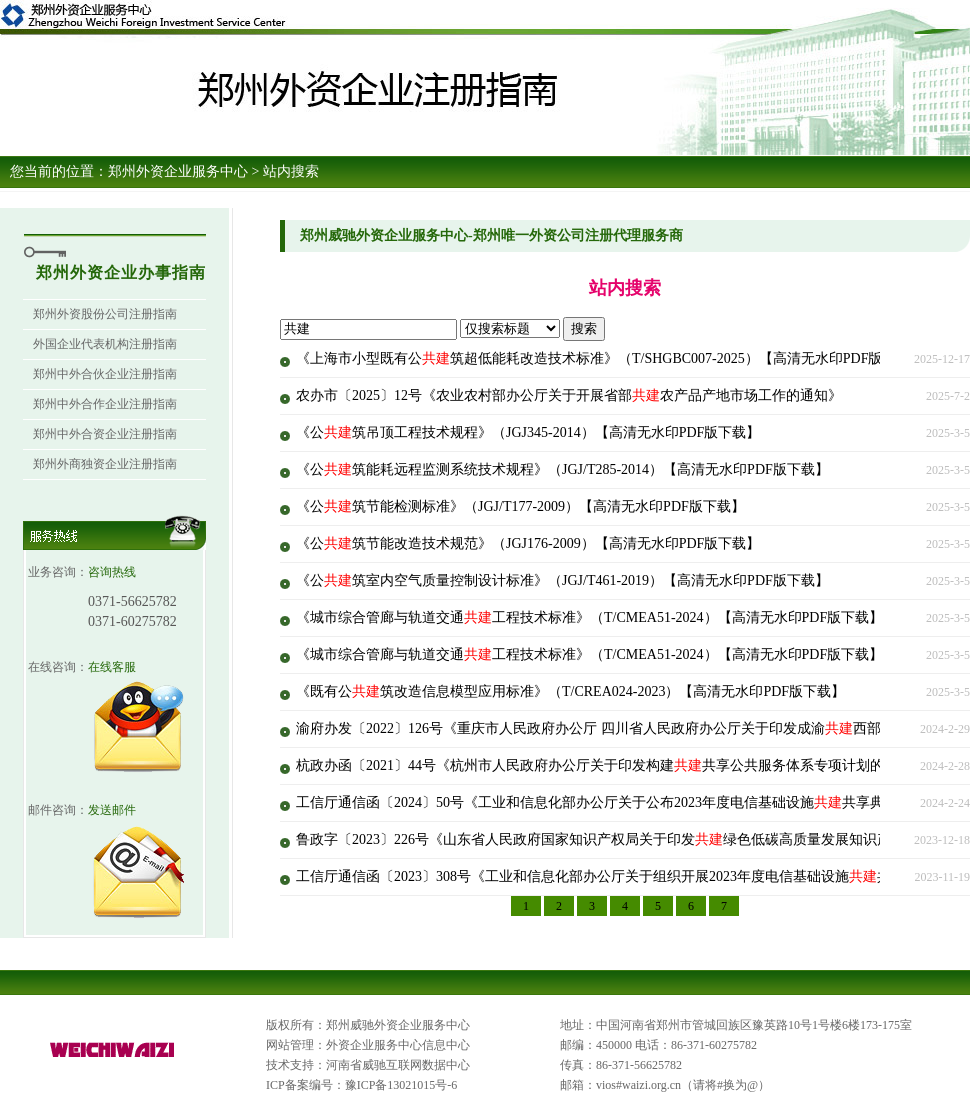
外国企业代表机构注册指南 (105, 344)
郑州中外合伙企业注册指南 (105, 374)
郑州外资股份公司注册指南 (105, 314)
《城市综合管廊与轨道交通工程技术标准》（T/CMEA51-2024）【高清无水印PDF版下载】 (589, 617)
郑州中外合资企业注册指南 (105, 434)
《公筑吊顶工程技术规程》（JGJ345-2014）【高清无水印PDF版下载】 (528, 432)
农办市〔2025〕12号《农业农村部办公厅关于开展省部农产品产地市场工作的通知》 (569, 395)
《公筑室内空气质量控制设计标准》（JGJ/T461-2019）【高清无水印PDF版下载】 (562, 580)
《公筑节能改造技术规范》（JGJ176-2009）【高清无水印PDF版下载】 (528, 543)
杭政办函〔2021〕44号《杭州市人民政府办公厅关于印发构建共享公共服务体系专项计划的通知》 (611, 765)
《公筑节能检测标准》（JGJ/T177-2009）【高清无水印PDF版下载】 (520, 506)
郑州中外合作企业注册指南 (105, 404)
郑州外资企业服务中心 (178, 171)
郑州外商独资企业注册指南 (105, 464)
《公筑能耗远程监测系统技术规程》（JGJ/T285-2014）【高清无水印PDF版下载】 (562, 469)
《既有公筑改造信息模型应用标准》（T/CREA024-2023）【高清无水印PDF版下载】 (570, 691)
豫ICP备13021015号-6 (401, 1085)
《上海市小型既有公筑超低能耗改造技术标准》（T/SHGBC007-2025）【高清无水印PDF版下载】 (610, 358)
